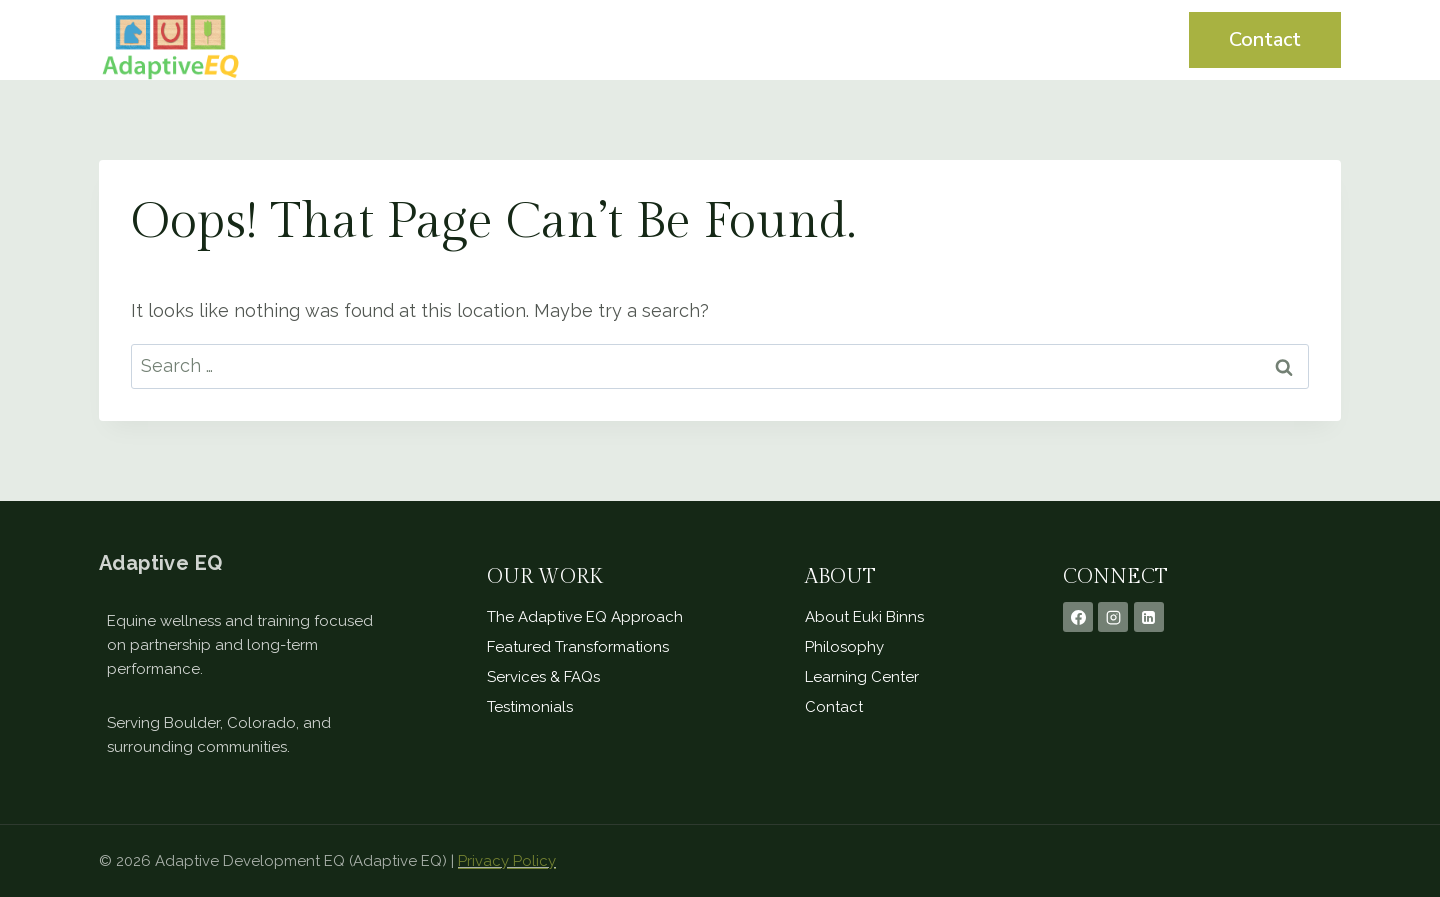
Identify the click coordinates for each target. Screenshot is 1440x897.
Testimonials (899, 39)
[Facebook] (1078, 617)
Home (671, 39)
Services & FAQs (543, 677)
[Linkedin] (1149, 617)
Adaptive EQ (160, 563)
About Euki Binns (864, 617)
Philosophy (844, 647)
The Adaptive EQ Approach (585, 617)
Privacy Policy (507, 861)
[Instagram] (1113, 617)
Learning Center (1061, 39)
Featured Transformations (578, 647)
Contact (1265, 39)
